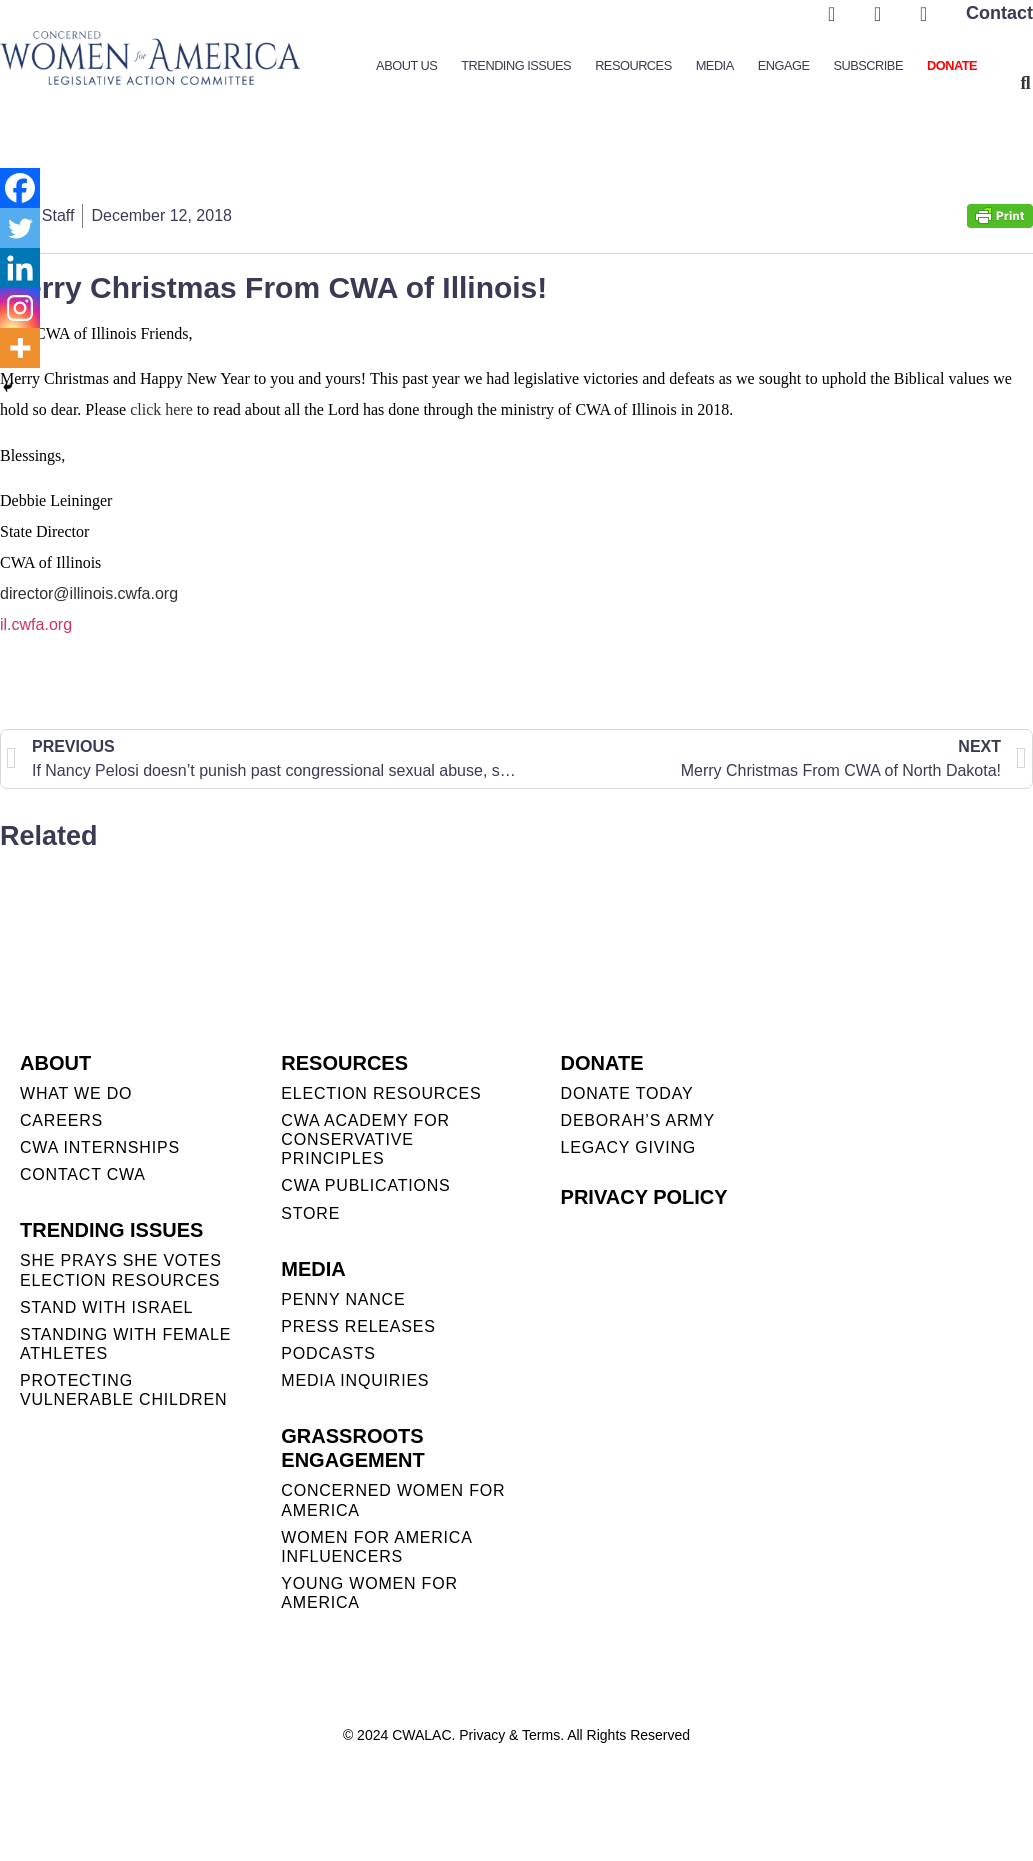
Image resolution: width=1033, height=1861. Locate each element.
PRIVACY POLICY (644, 1197)
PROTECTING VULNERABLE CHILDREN (123, 1390)
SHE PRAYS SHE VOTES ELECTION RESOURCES (121, 1270)
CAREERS (61, 1120)
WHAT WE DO (76, 1093)
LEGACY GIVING (628, 1147)
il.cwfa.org (36, 624)
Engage (784, 65)
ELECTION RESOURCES (381, 1093)
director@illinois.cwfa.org (89, 593)
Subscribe (867, 65)
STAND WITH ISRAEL (106, 1307)
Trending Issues (516, 65)
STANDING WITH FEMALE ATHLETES (125, 1344)
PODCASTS (328, 1353)
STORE (310, 1213)
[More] (20, 348)
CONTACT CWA (83, 1174)
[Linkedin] (20, 268)
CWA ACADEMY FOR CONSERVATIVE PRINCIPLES (365, 1139)
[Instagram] (20, 308)
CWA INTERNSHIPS (100, 1147)
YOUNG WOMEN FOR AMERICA (369, 1593)
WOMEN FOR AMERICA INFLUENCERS (376, 1547)
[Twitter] (20, 228)
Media (715, 65)
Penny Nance (343, 1299)
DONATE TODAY (627, 1093)
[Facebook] (20, 188)
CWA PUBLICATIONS (365, 1185)
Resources (633, 65)
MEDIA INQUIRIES (355, 1380)
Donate (952, 65)
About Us (406, 65)
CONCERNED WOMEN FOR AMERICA (393, 1500)
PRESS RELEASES (358, 1326)
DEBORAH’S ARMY (638, 1120)
